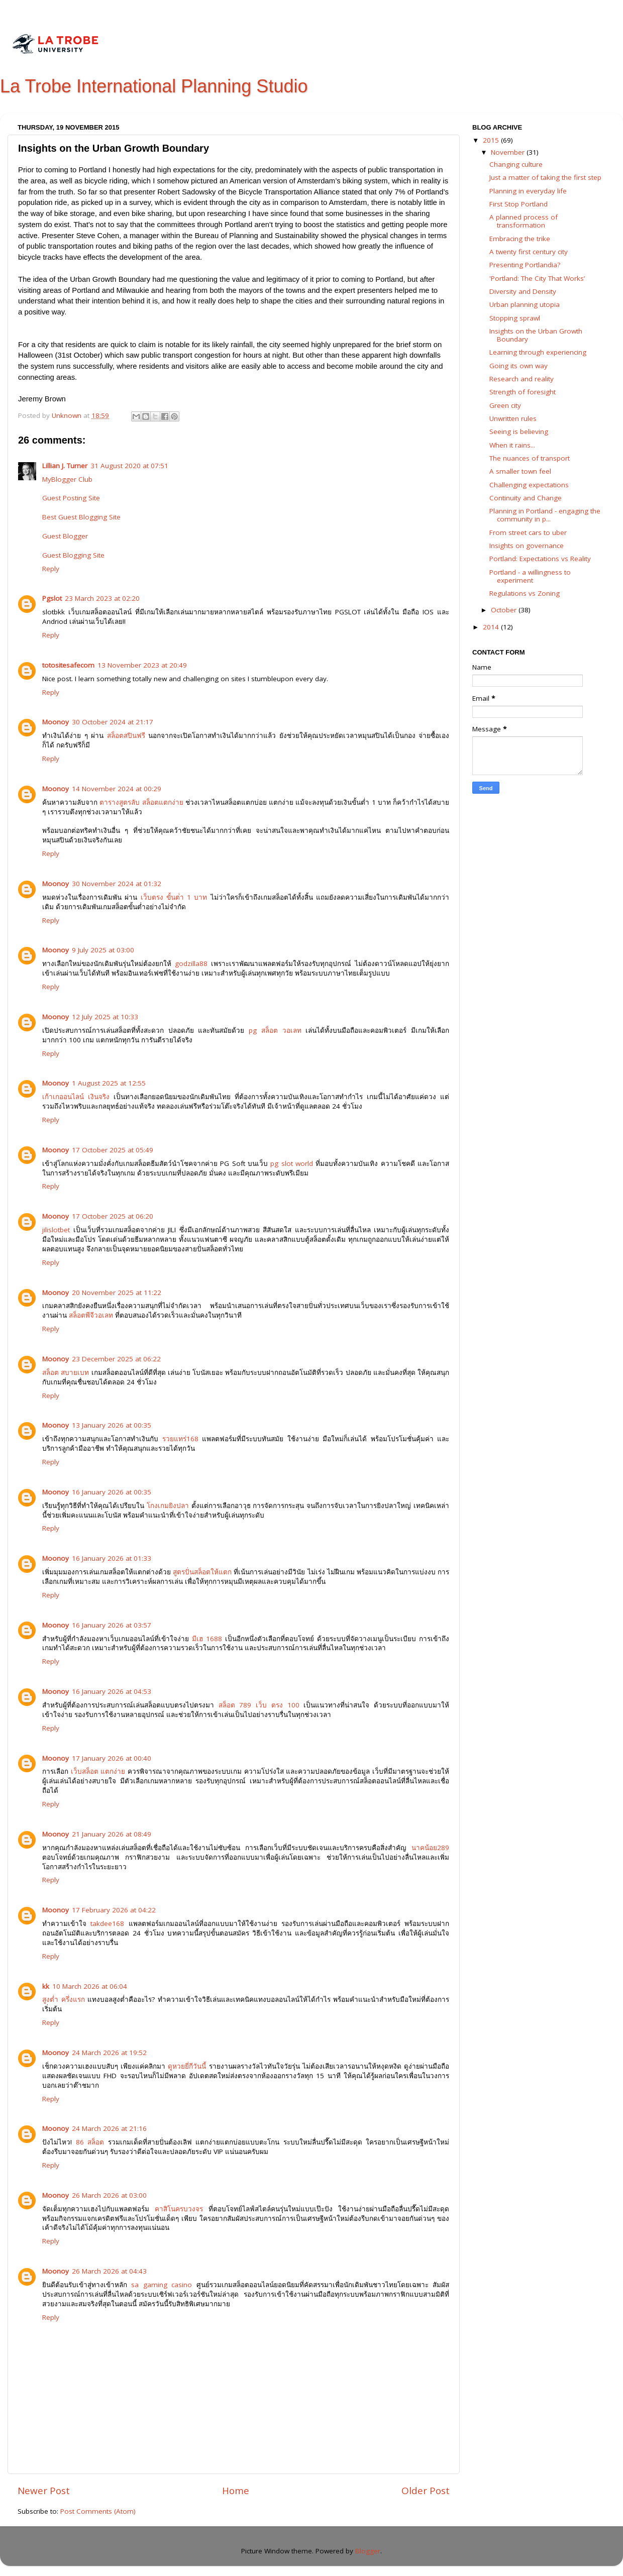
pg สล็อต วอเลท (275, 1030)
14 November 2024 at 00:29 (116, 788)
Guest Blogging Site (73, 555)
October (504, 609)
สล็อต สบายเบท (65, 1372)
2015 (492, 140)
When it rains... (512, 445)
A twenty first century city (528, 251)
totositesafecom (68, 665)
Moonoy (55, 721)
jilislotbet (56, 1229)
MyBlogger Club (67, 479)
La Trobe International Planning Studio (153, 86)
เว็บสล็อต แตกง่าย (98, 1771)
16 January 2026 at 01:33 (111, 1558)
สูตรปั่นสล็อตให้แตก (202, 1571)
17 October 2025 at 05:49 (112, 1149)
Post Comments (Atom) (98, 2511)
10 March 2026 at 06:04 (89, 1986)
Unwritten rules (513, 418)
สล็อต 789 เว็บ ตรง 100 (259, 1704)
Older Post (425, 2490)
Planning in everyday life (528, 190)
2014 (492, 626)
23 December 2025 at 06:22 (116, 1358)
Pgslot (52, 598)
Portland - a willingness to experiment (530, 576)
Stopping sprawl (514, 318)
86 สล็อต (90, 2141)
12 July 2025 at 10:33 (105, 1016)
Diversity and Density (522, 291)
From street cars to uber (528, 532)
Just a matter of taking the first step (545, 177)
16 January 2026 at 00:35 (111, 1491)
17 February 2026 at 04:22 (114, 1909)
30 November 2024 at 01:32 (116, 883)
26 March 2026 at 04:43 (109, 2271)
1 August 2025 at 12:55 (109, 1083)
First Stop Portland (518, 203)
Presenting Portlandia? (524, 264)
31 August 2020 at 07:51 (129, 465)
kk (45, 1986)
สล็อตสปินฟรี (126, 735)
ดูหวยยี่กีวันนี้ (187, 2066)
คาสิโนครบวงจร (179, 2208)
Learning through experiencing (537, 352)
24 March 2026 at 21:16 (109, 2128)
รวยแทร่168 (180, 1438)
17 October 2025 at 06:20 (112, 1216)
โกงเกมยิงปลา (168, 1505)
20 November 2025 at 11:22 (116, 1292)
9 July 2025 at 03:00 (103, 949)
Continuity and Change (525, 497)
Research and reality (521, 378)
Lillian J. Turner (64, 465)
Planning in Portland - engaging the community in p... (544, 514)
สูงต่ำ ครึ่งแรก (63, 1999)
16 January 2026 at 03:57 (111, 1625)
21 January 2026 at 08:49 (111, 1834)
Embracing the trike (519, 238)
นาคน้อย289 (430, 1847)
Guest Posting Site (71, 497)
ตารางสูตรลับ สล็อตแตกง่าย (141, 802)
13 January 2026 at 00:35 (111, 1425)
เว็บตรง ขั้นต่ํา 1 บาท (174, 897)
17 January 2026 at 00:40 (111, 1758)
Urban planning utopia (524, 304)
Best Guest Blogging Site (81, 516)
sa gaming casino (161, 2284)
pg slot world (291, 1163)
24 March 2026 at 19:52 (109, 2052)
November (509, 152)
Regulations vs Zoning (524, 593)
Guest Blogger (65, 536)
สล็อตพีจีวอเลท (91, 1315)
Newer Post (44, 2490)
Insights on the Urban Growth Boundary (535, 335)
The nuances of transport (529, 458)
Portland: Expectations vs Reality (540, 558)
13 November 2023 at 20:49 (142, 665)
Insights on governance (526, 545)
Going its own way (518, 365)
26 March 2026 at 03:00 (109, 2195)
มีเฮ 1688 (207, 1638)
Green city (505, 405)
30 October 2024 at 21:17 (112, 721)
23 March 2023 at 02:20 (102, 598)
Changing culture (516, 164)
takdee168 (107, 1923)
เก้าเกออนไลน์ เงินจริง (76, 1096)
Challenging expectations (529, 484)
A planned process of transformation (523, 221)
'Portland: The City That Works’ (537, 278)
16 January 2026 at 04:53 (111, 1691)
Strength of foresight (522, 391)
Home (235, 2490)
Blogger (367, 2550)
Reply (50, 568)
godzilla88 (191, 963)
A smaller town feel (520, 471)
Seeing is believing (518, 431)
